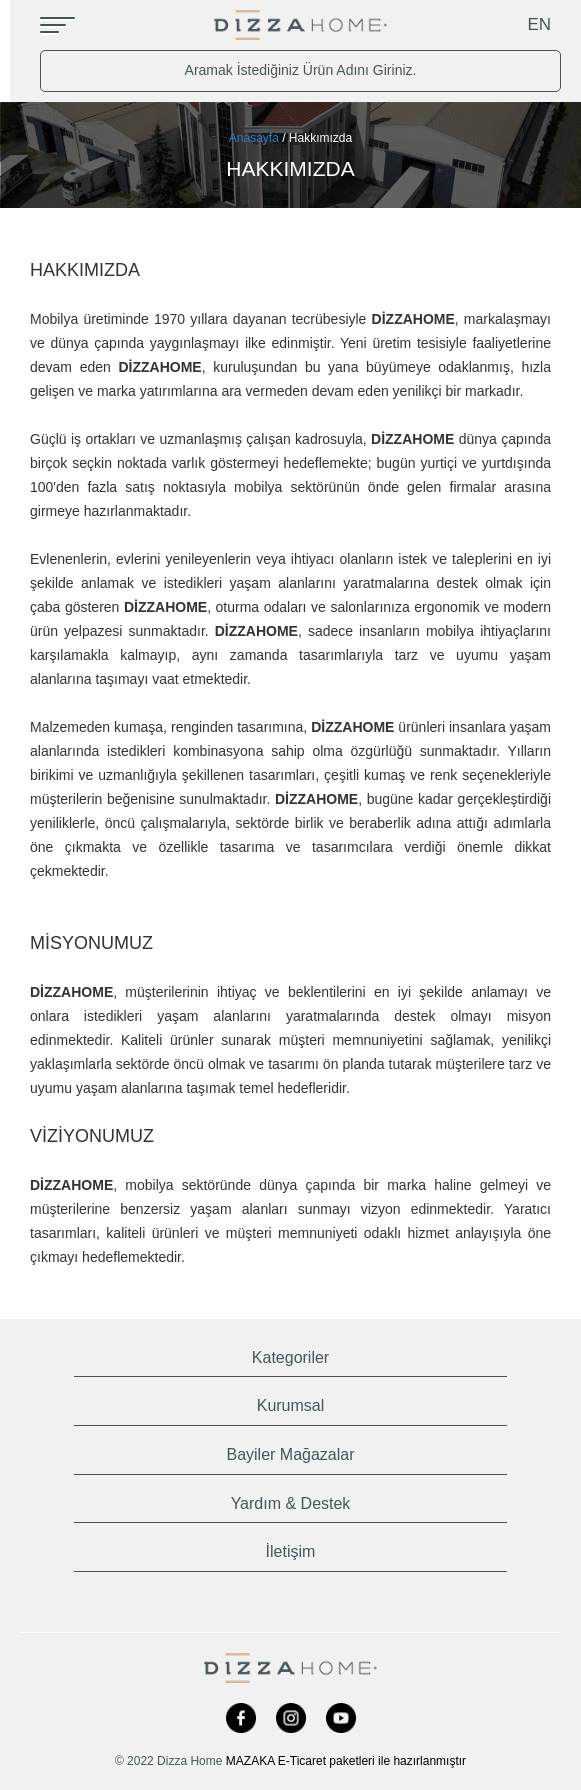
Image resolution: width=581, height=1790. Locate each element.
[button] (291, 1353)
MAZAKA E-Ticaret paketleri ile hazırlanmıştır (346, 1761)
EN (541, 24)
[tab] (291, 1353)
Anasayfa (254, 138)
